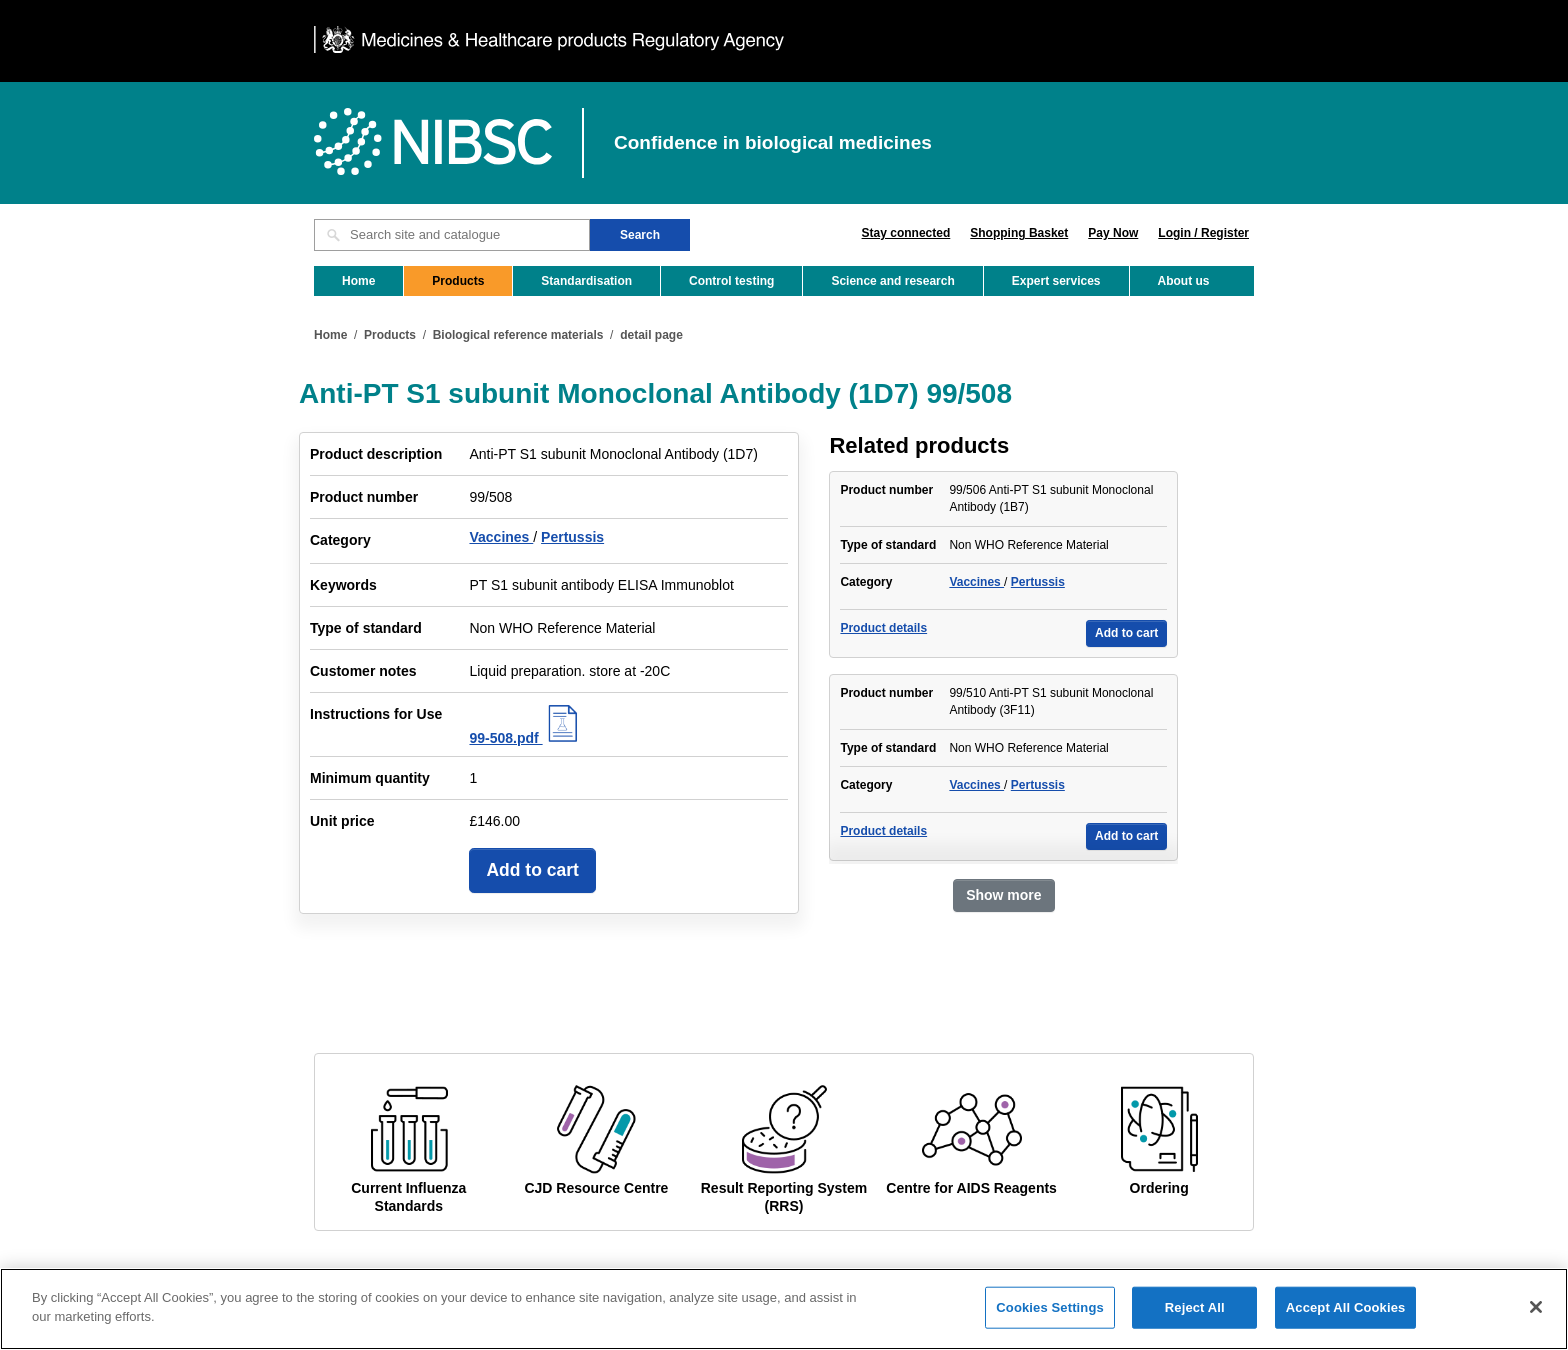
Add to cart (532, 870)
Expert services (1056, 281)
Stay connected (906, 233)
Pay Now (1113, 233)
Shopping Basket (1019, 233)
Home (358, 281)
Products (458, 281)
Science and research (892, 281)
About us (1184, 281)
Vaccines (501, 537)
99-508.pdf (525, 738)
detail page (651, 335)
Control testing (731, 281)
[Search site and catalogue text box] (452, 235)
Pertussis (572, 537)
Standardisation (586, 281)
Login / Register (1203, 233)
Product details (883, 628)
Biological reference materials (518, 335)
